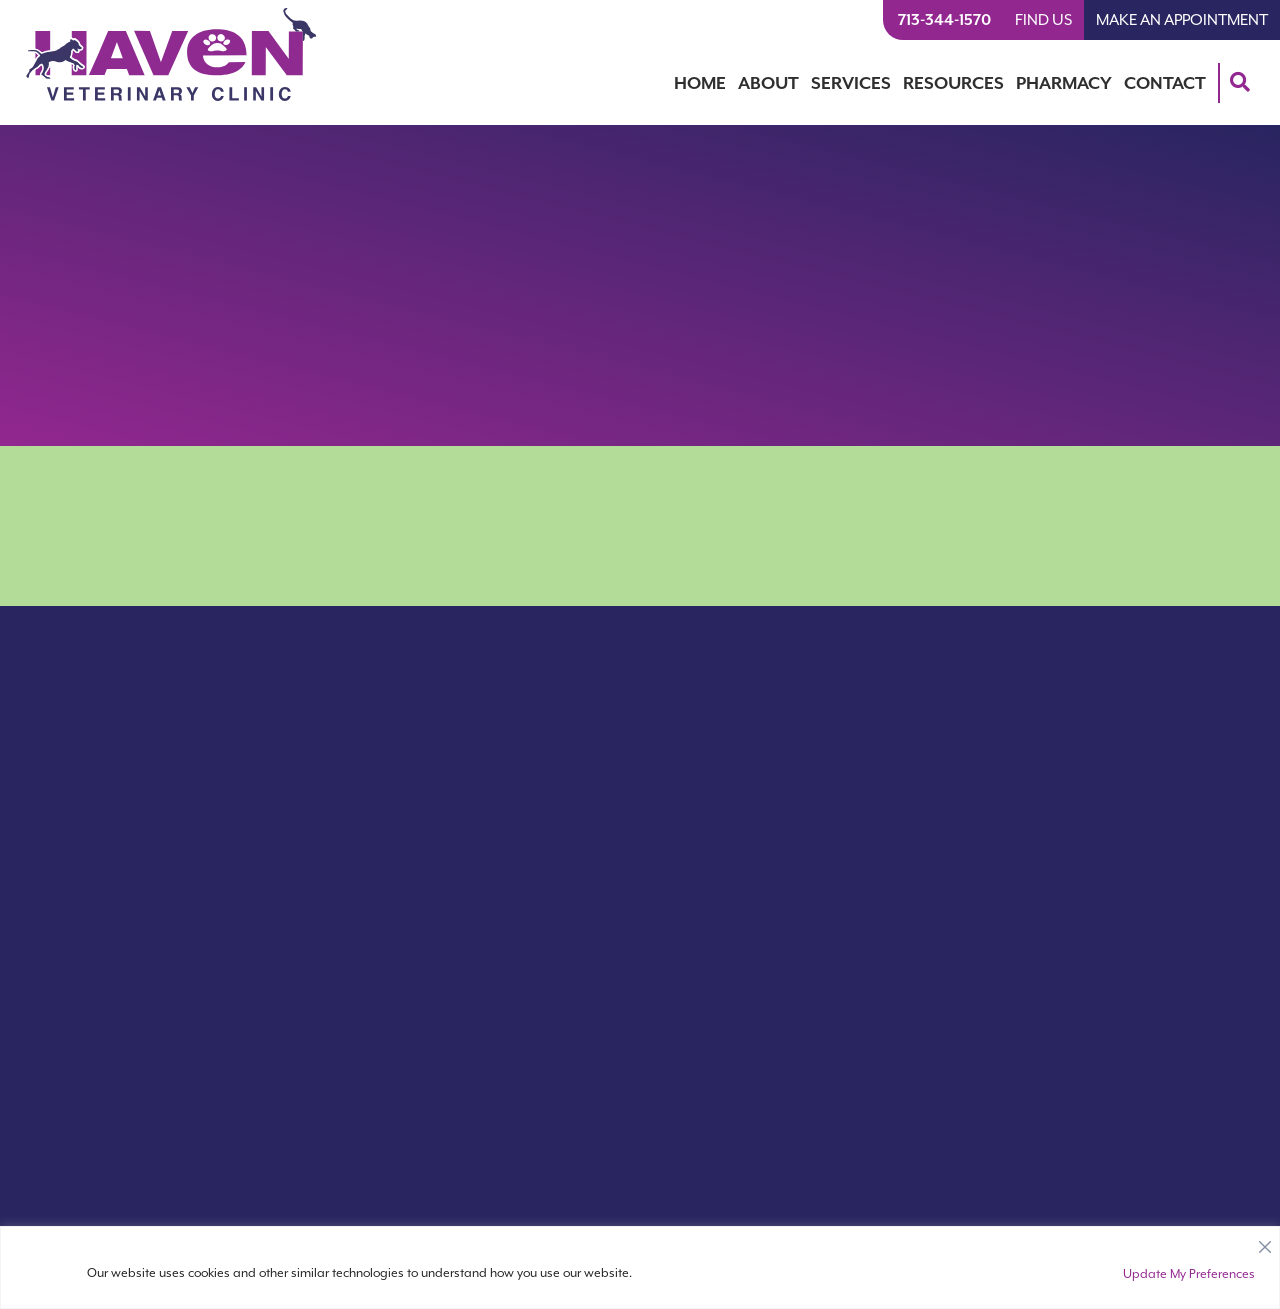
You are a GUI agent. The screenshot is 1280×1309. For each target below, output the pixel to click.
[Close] (1265, 1242)
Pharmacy (1064, 83)
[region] (640, 1267)
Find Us (1043, 20)
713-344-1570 (944, 20)
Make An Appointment (1182, 20)
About (768, 83)
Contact (1165, 83)
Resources (953, 83)
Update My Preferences (1189, 1274)
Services (851, 83)
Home (700, 83)
